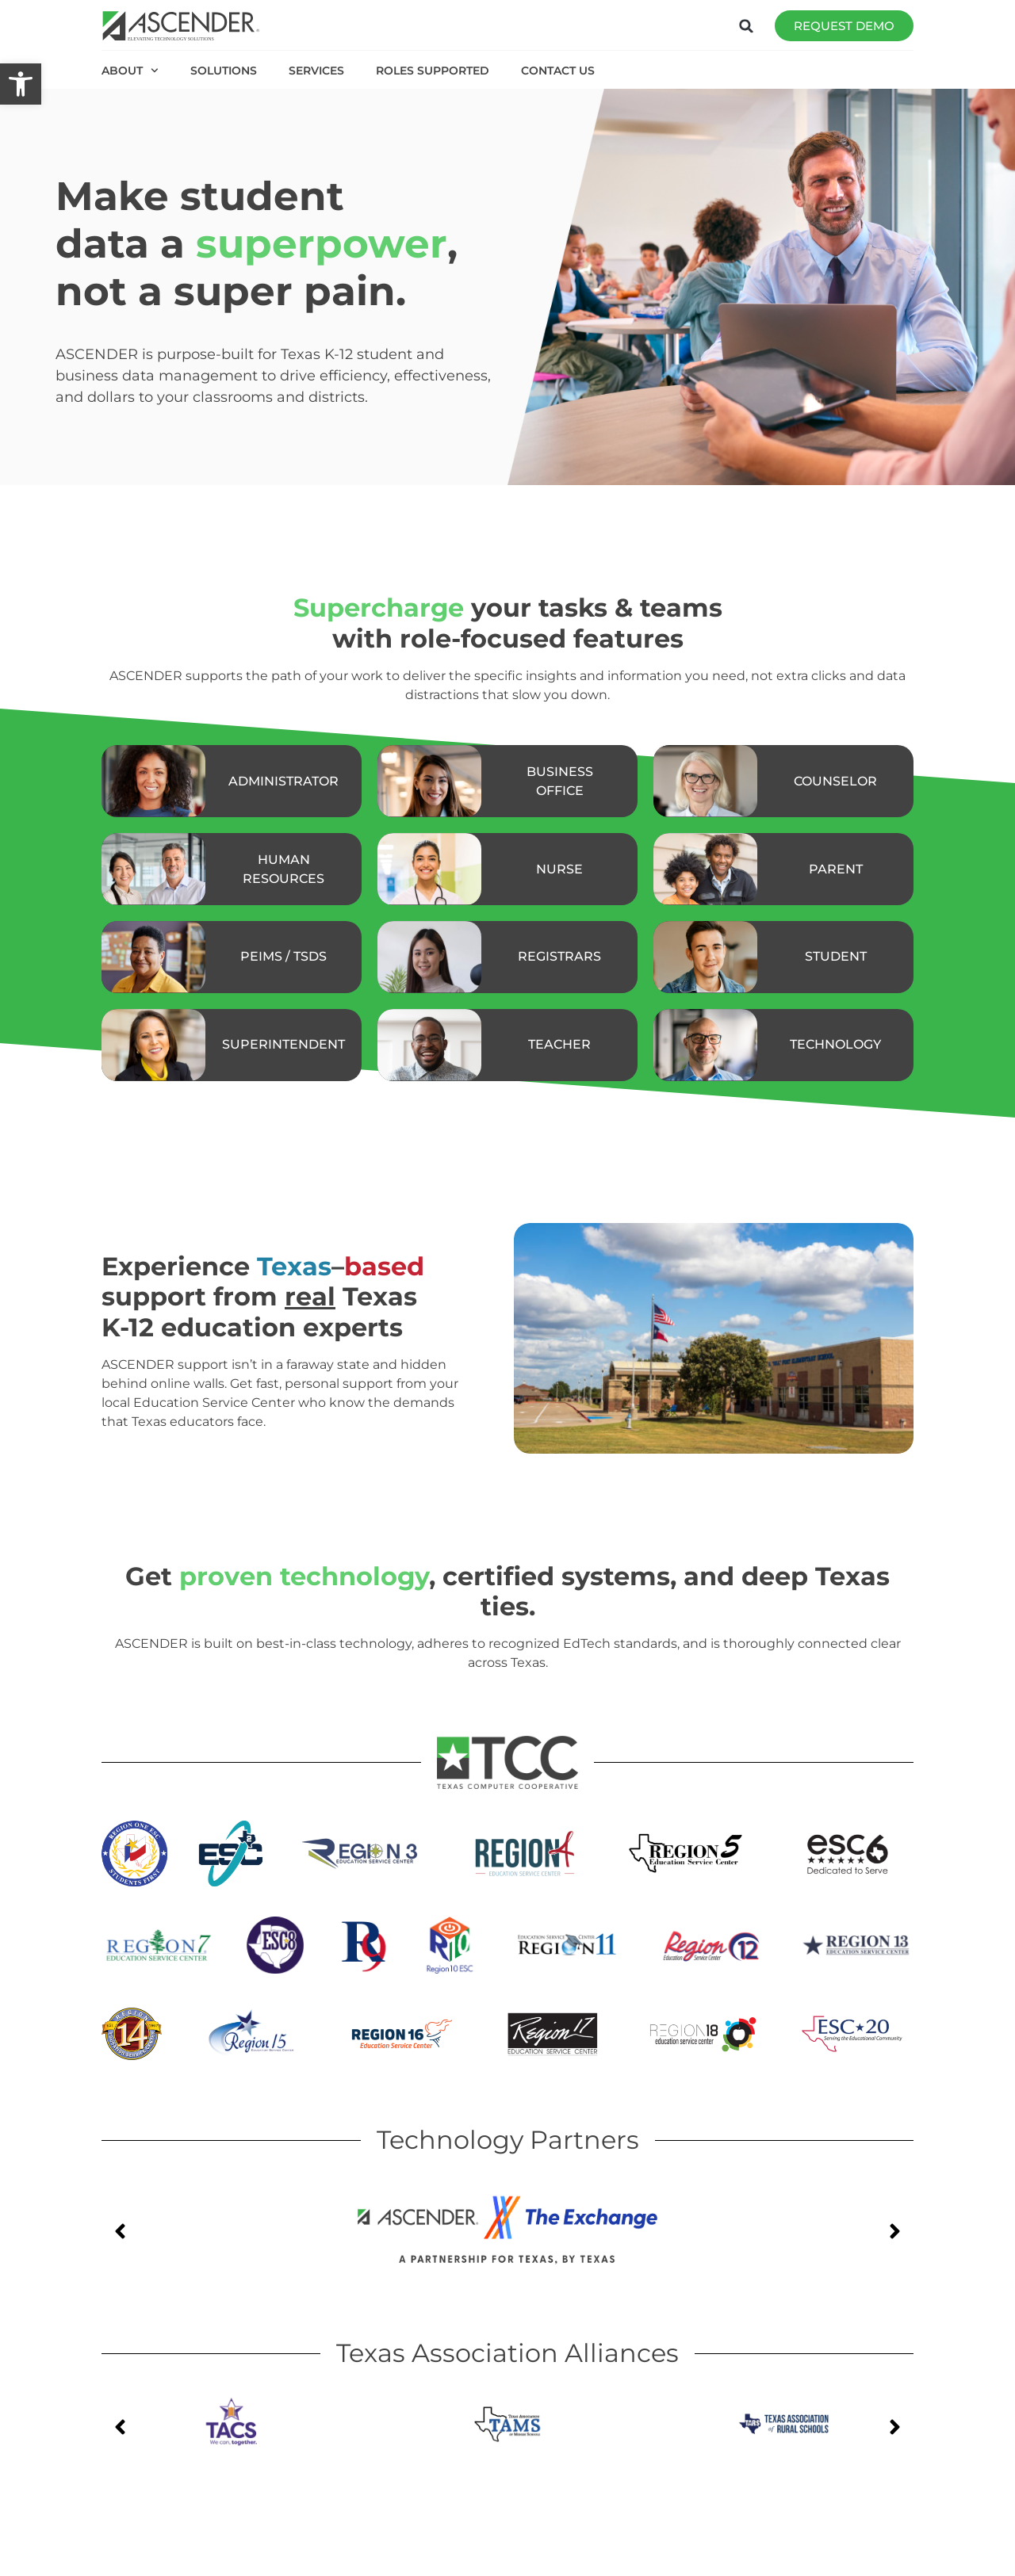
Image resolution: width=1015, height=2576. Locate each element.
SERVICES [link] (316, 70)
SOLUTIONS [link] (223, 70)
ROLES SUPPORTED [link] (432, 70)
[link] (20, 84)
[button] (746, 26)
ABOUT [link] (130, 70)
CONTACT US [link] (558, 70)
